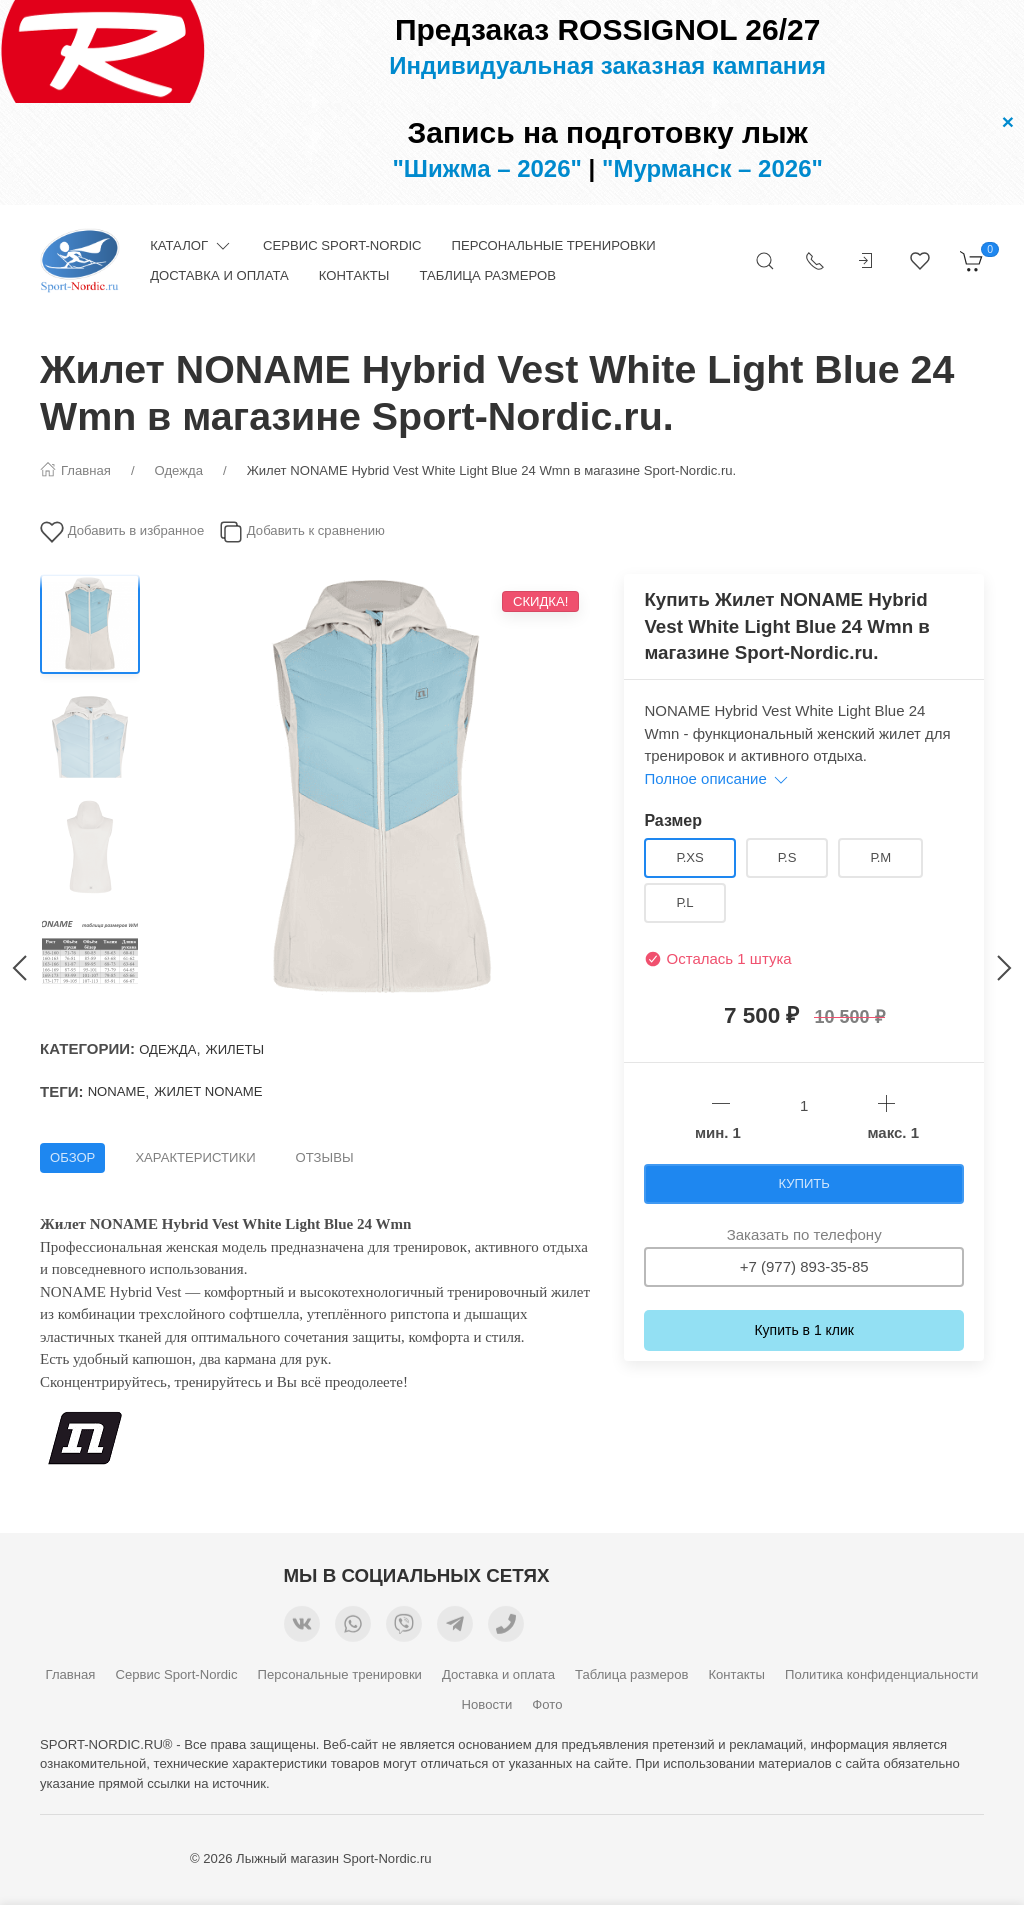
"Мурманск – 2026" (712, 168)
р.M (880, 857)
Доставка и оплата (219, 275)
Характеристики (195, 1157)
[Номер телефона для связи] (506, 1627)
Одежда (167, 1049)
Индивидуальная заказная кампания (607, 65)
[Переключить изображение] (90, 624)
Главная (71, 1674)
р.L (684, 902)
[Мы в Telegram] (455, 1627)
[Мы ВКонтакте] (302, 1627)
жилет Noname (208, 1091)
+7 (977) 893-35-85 (804, 1266)
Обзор (72, 1157)
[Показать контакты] (815, 261)
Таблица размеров (487, 275)
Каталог (191, 245)
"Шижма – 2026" (487, 168)
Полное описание (717, 778)
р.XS (689, 857)
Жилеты (235, 1049)
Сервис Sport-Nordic (342, 245)
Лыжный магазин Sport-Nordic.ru (333, 1858)
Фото (547, 1704)
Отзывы (325, 1157)
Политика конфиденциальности (881, 1674)
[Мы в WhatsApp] (353, 1627)
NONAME (117, 1091)
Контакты (354, 275)
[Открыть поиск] (765, 261)
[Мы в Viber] (404, 1627)
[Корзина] (972, 261)
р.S (787, 857)
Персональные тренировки (554, 245)
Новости (487, 1704)
